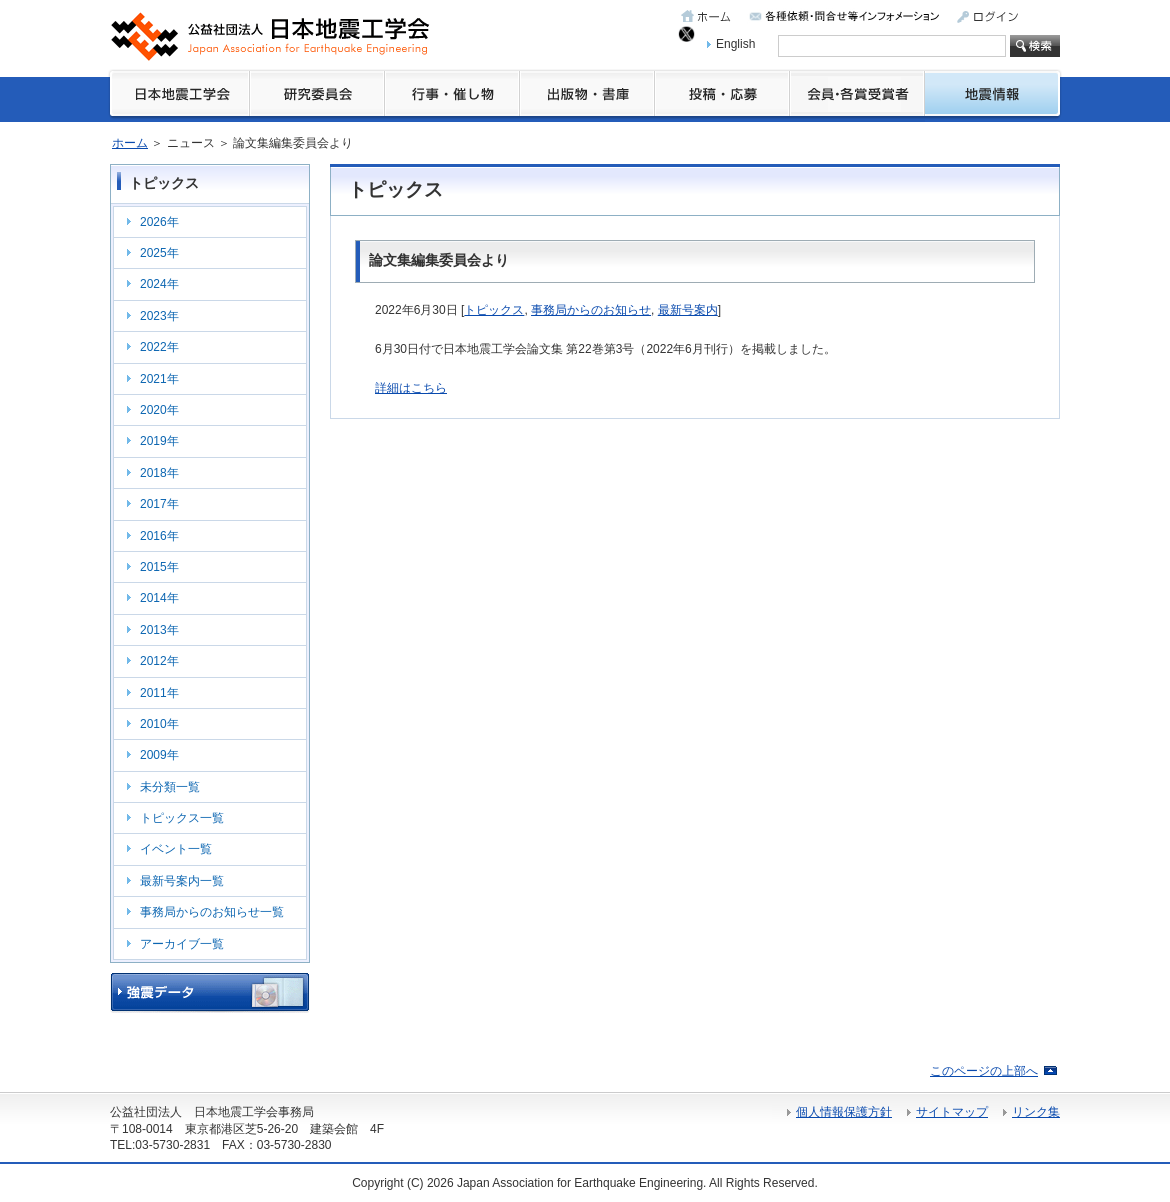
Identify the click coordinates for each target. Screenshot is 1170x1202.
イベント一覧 (176, 849)
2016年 (159, 536)
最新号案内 (688, 310)
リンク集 (1036, 1112)
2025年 (159, 253)
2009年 (159, 755)
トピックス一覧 (182, 818)
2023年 (159, 316)
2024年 (159, 284)
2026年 (159, 222)
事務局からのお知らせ (591, 310)
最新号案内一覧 (182, 881)
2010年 (159, 724)
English (735, 44)
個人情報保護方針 (844, 1112)
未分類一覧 (170, 787)
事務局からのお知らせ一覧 (212, 912)
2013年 (159, 630)
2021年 (159, 379)
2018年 (159, 473)
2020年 (159, 410)
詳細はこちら (411, 388)
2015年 (159, 567)
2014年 (159, 598)
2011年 (159, 693)
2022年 (159, 347)
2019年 (159, 441)
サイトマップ (952, 1112)
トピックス (494, 310)
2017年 (159, 504)
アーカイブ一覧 (182, 944)
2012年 (159, 661)
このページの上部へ (984, 1071)
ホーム (130, 143)
